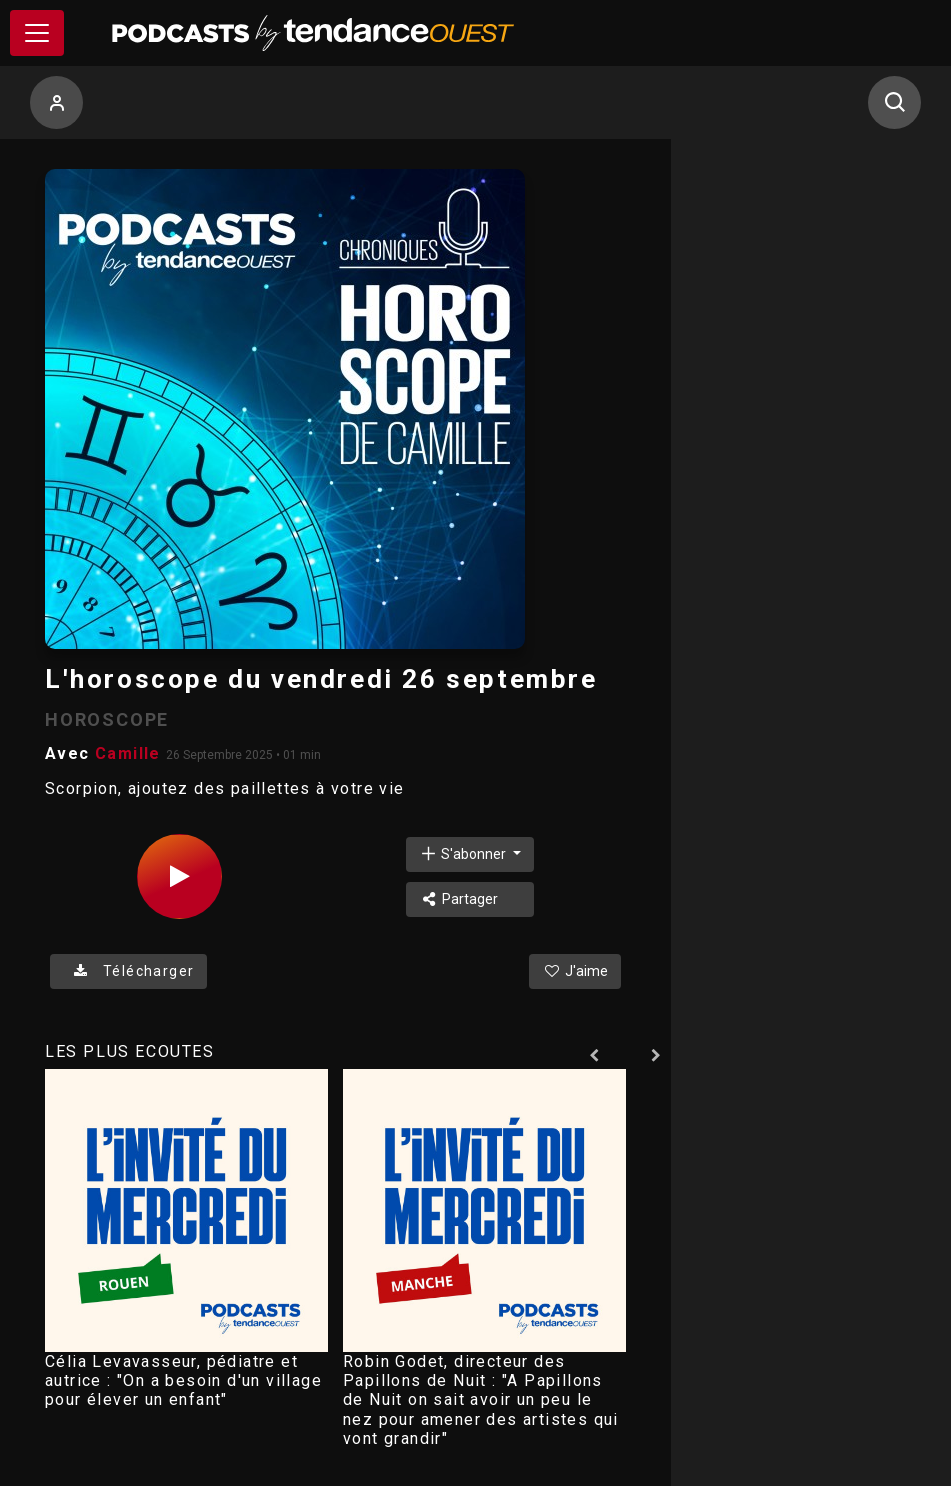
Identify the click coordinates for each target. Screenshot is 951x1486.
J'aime (575, 971)
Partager (458, 899)
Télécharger (128, 971)
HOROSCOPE (107, 719)
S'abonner (464, 853)
